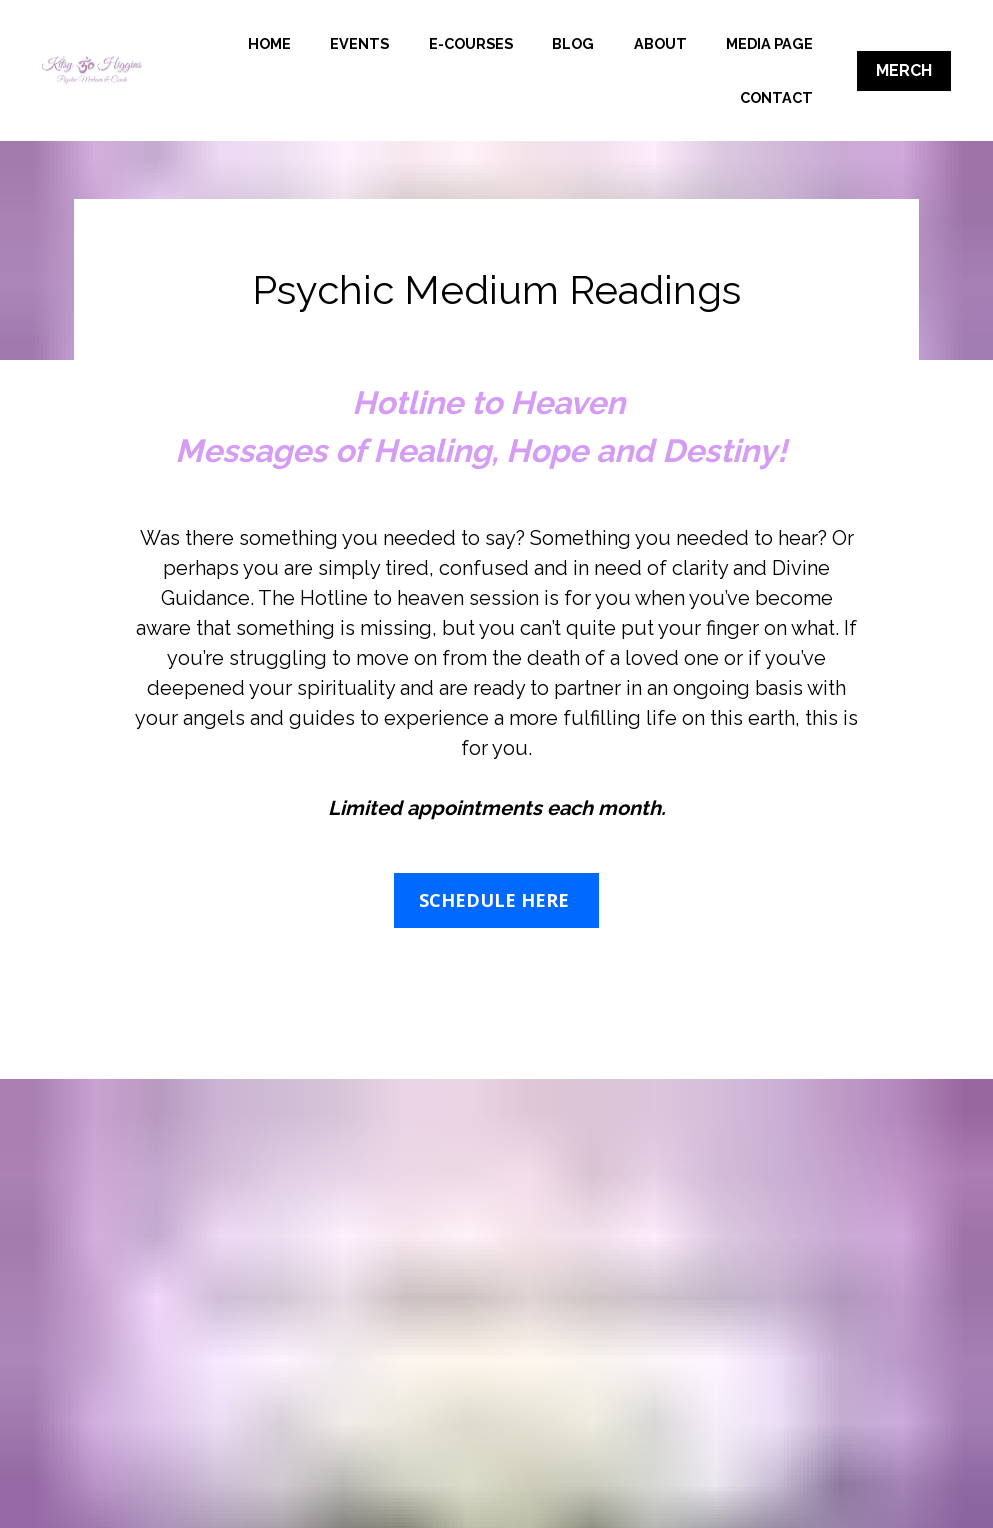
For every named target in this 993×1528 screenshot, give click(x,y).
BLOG (700, 43)
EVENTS (486, 43)
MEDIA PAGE (657, 97)
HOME (395, 43)
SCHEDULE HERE (496, 900)
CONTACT (776, 97)
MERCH (904, 70)
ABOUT (786, 43)
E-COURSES (597, 43)
